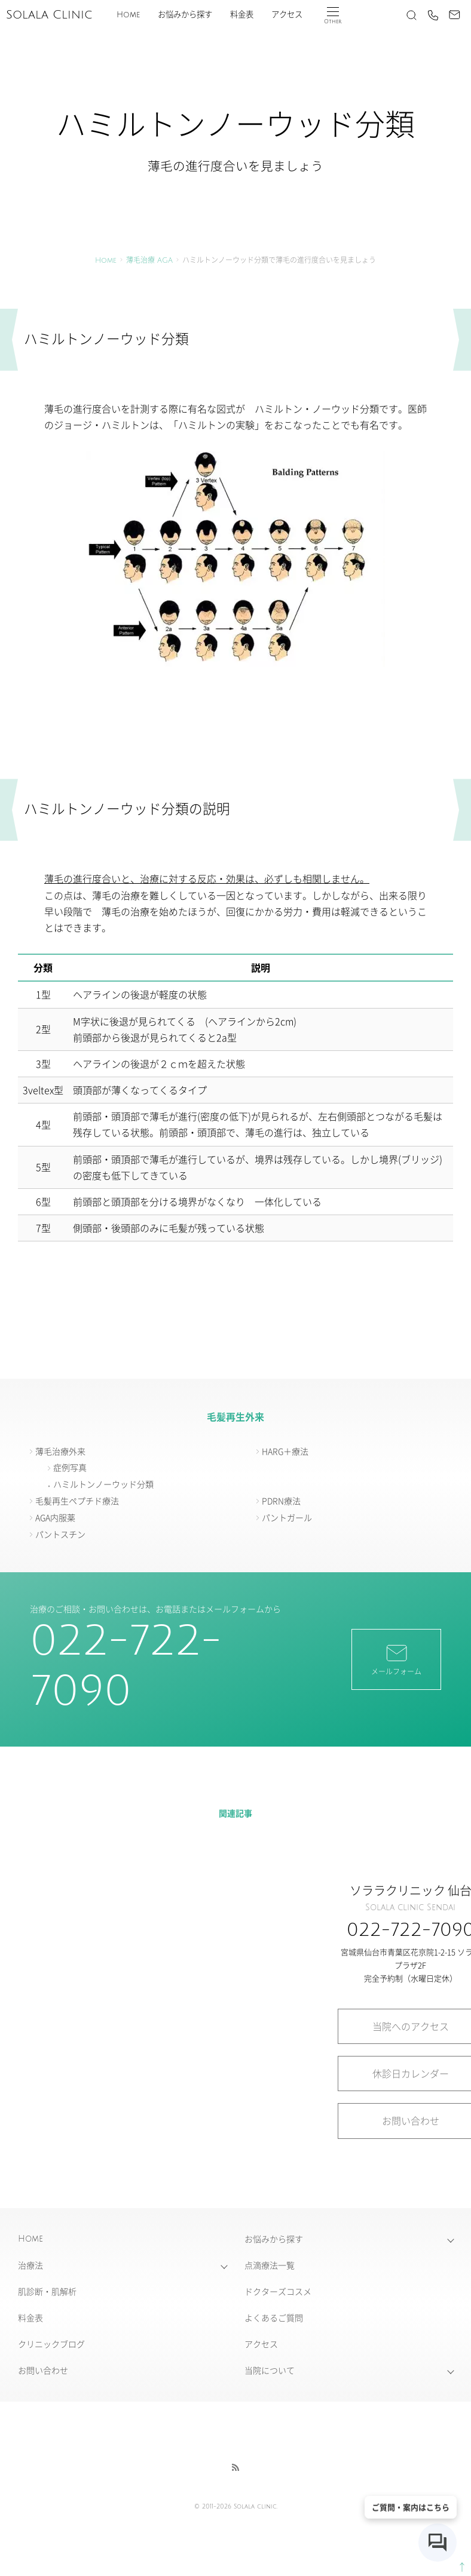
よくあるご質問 (273, 2317)
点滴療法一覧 (269, 2265)
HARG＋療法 (285, 1451)
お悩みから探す (185, 14)
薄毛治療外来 (60, 1451)
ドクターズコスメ (277, 2291)
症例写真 (70, 1467)
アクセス (286, 14)
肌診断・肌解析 (47, 2291)
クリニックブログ (51, 2344)
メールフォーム (396, 1658)
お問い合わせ (43, 2370)
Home (128, 14)
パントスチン (60, 1534)
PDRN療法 (281, 1501)
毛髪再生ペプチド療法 (77, 1501)
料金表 (241, 14)
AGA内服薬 (55, 1517)
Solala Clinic (49, 14)
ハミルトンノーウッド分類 (103, 1484)
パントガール (287, 1517)
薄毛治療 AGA (149, 261)
